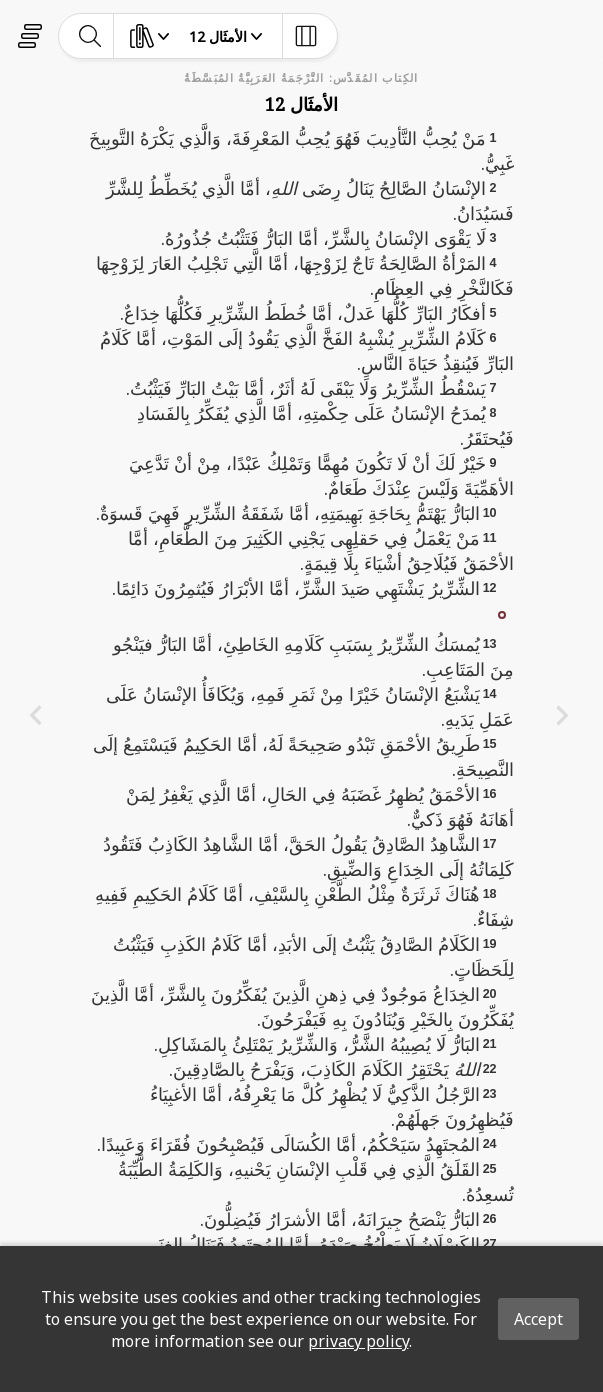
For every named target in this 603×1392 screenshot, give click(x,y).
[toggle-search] (90, 36)
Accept (538, 1319)
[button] (502, 613)
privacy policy (358, 1341)
